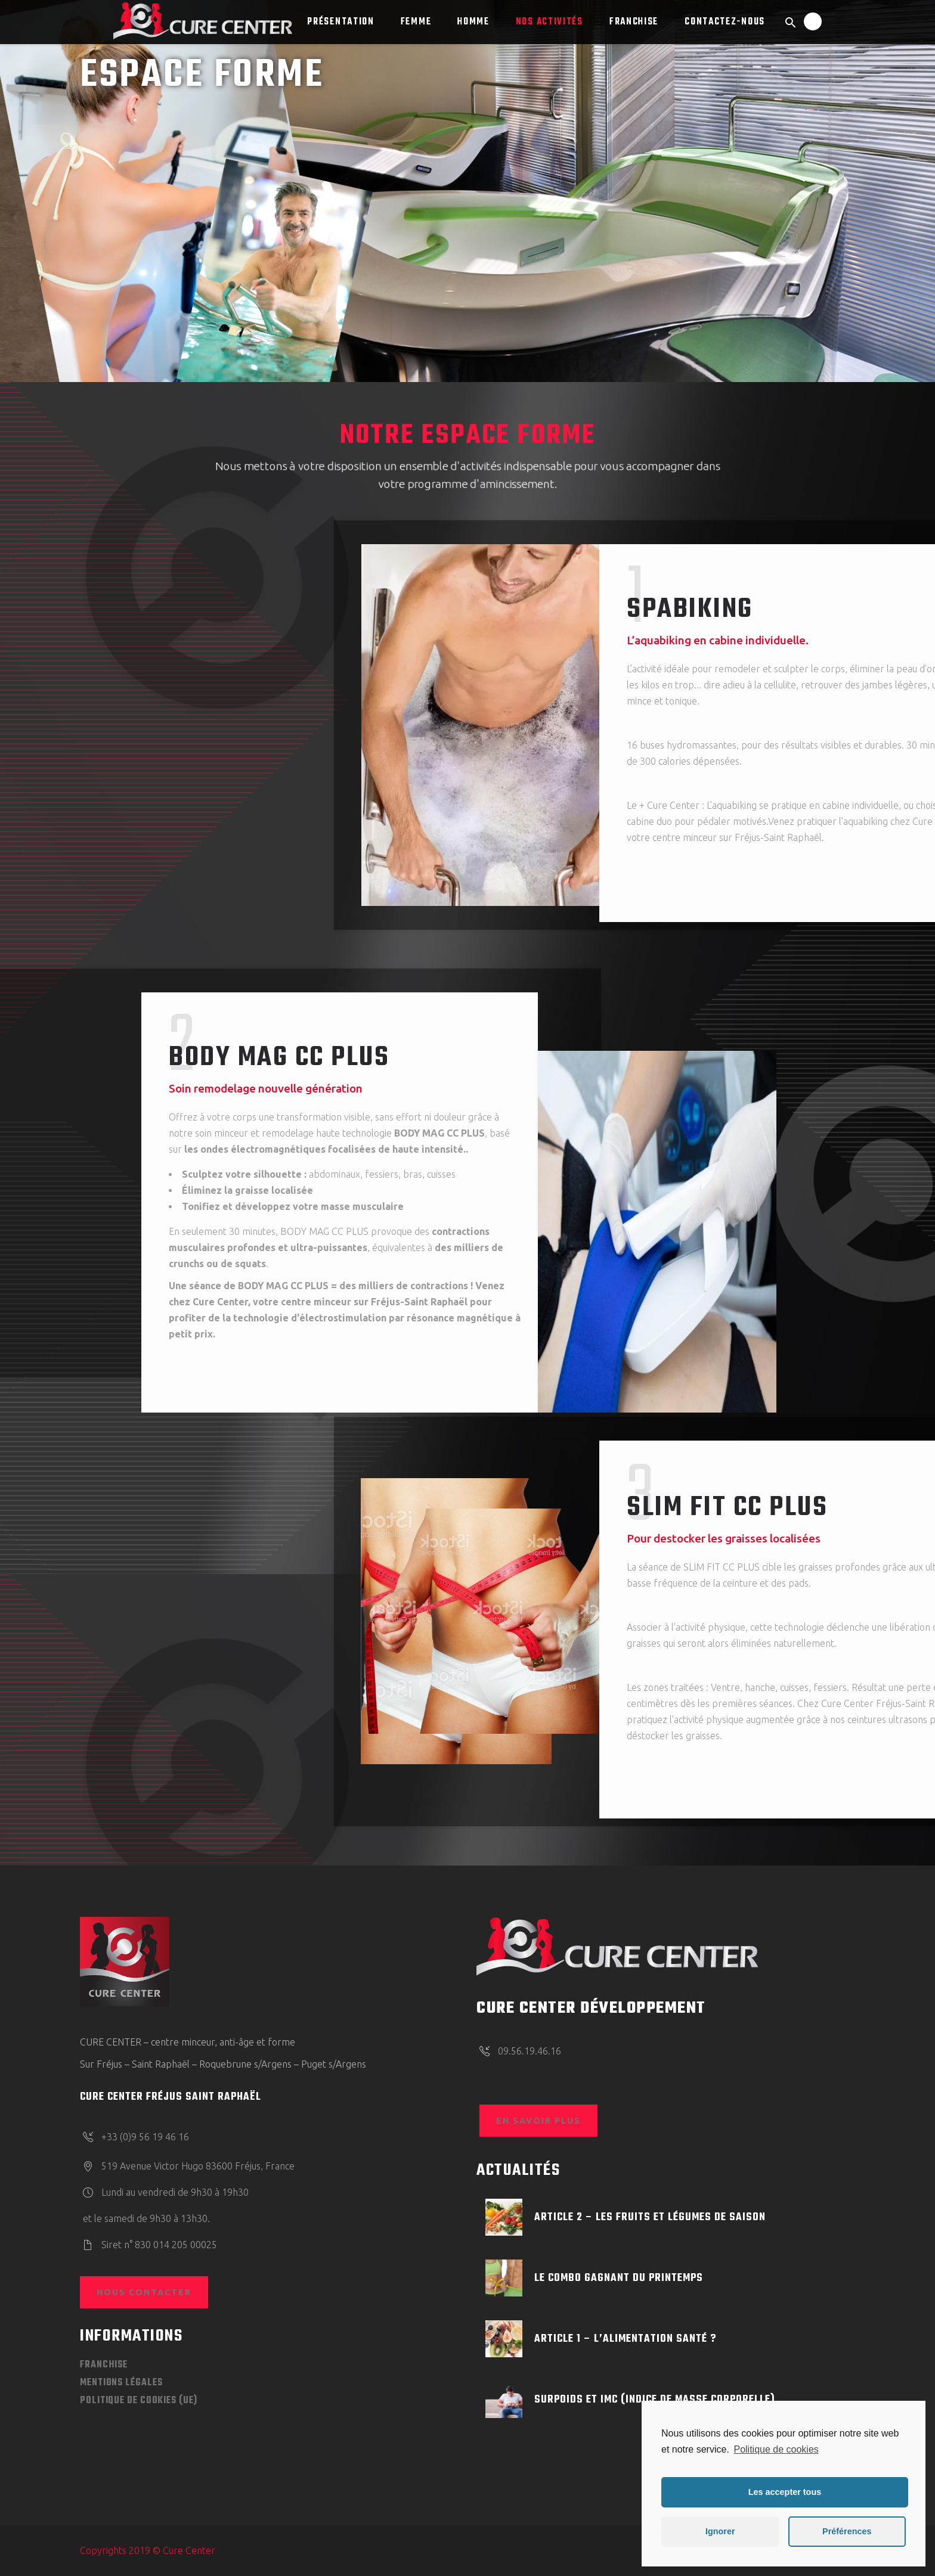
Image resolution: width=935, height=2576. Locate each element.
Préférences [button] (846, 2531)
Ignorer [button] (720, 2531)
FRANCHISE (104, 2365)
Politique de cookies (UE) (138, 2401)
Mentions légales (121, 2383)
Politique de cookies (775, 2449)
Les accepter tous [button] (784, 2492)
